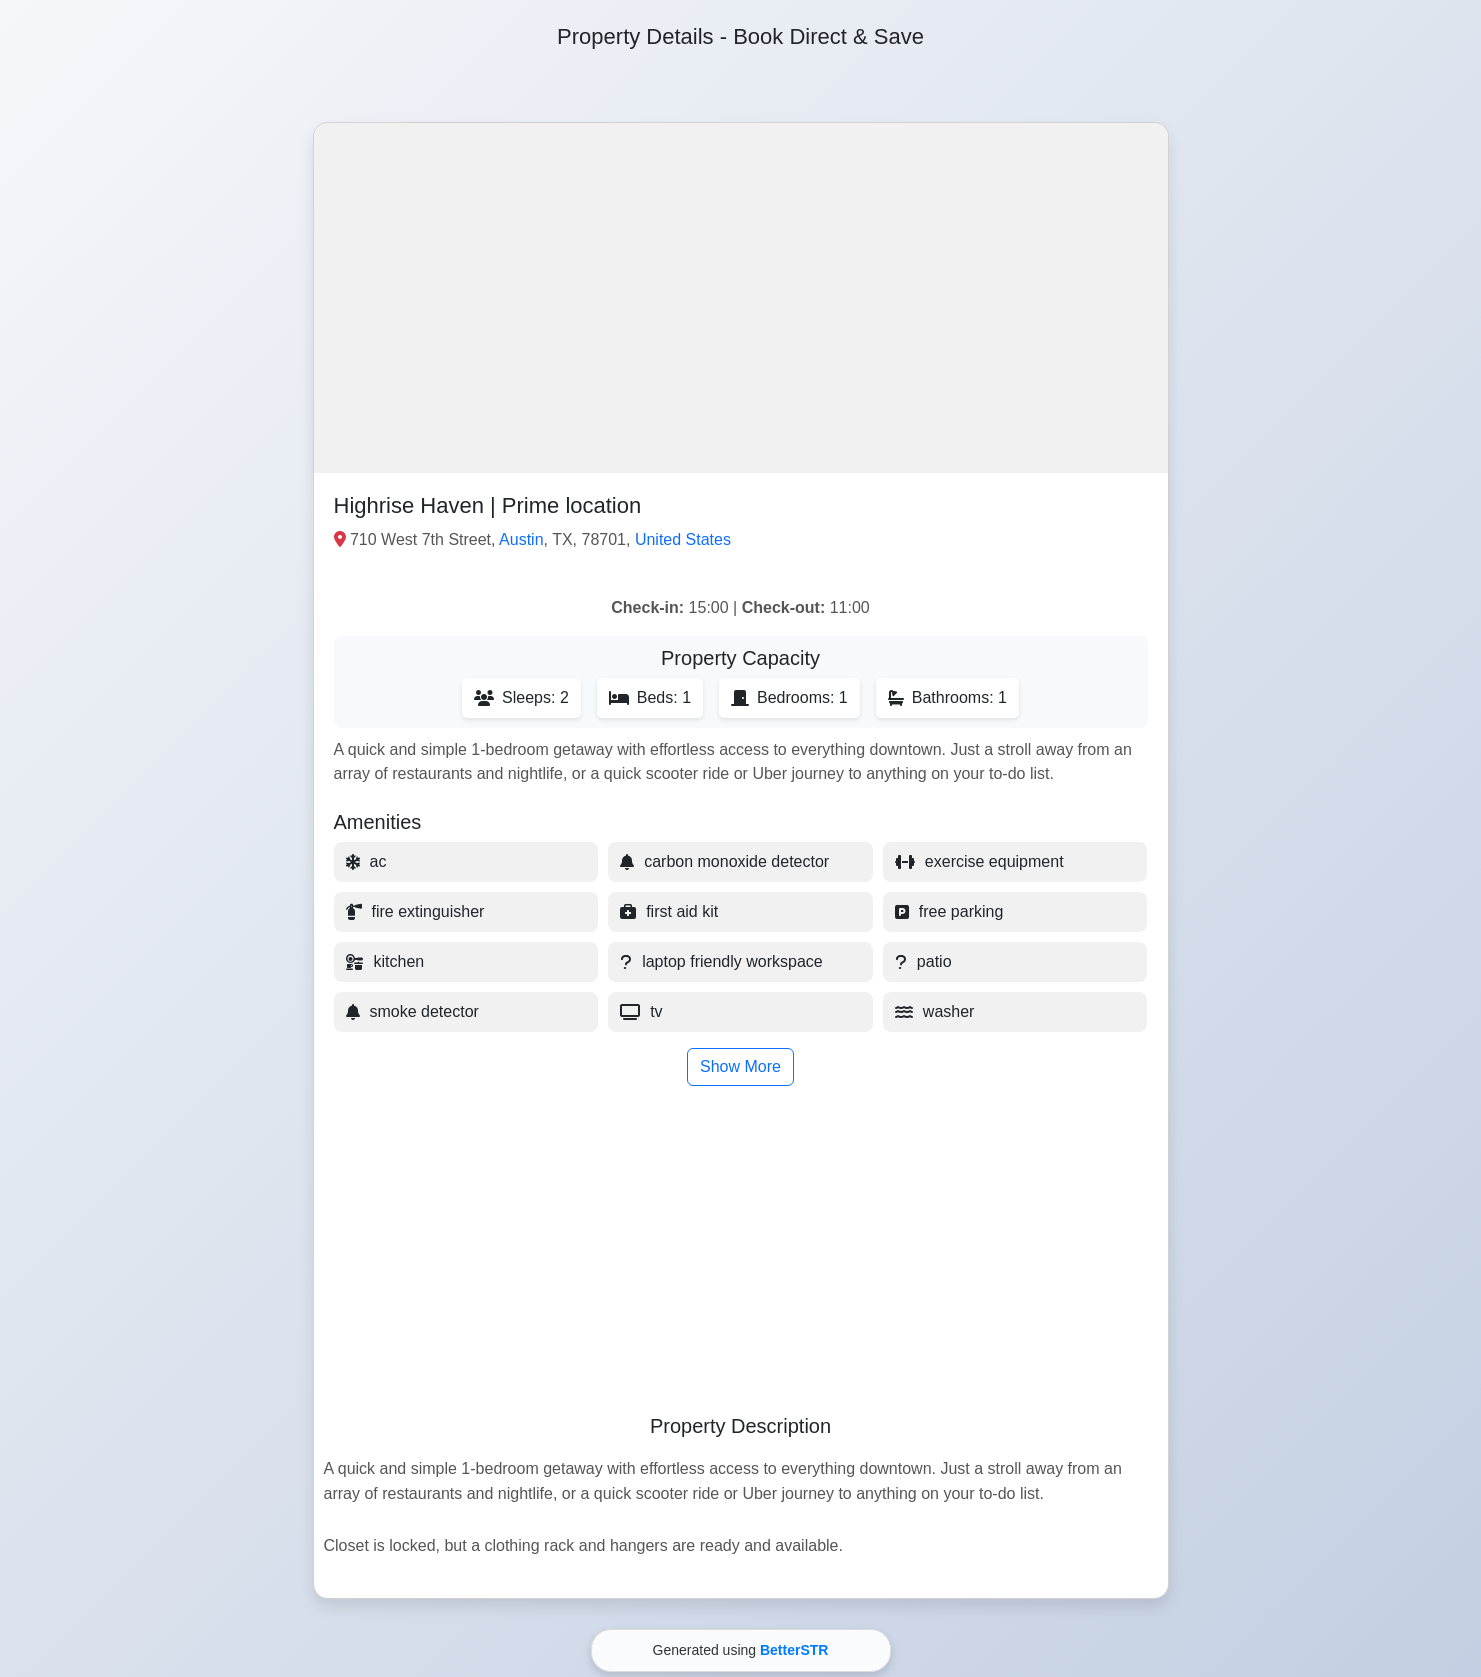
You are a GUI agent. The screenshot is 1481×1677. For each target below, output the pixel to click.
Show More (740, 1066)
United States (683, 539)
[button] (741, 298)
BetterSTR (794, 1650)
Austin (521, 539)
